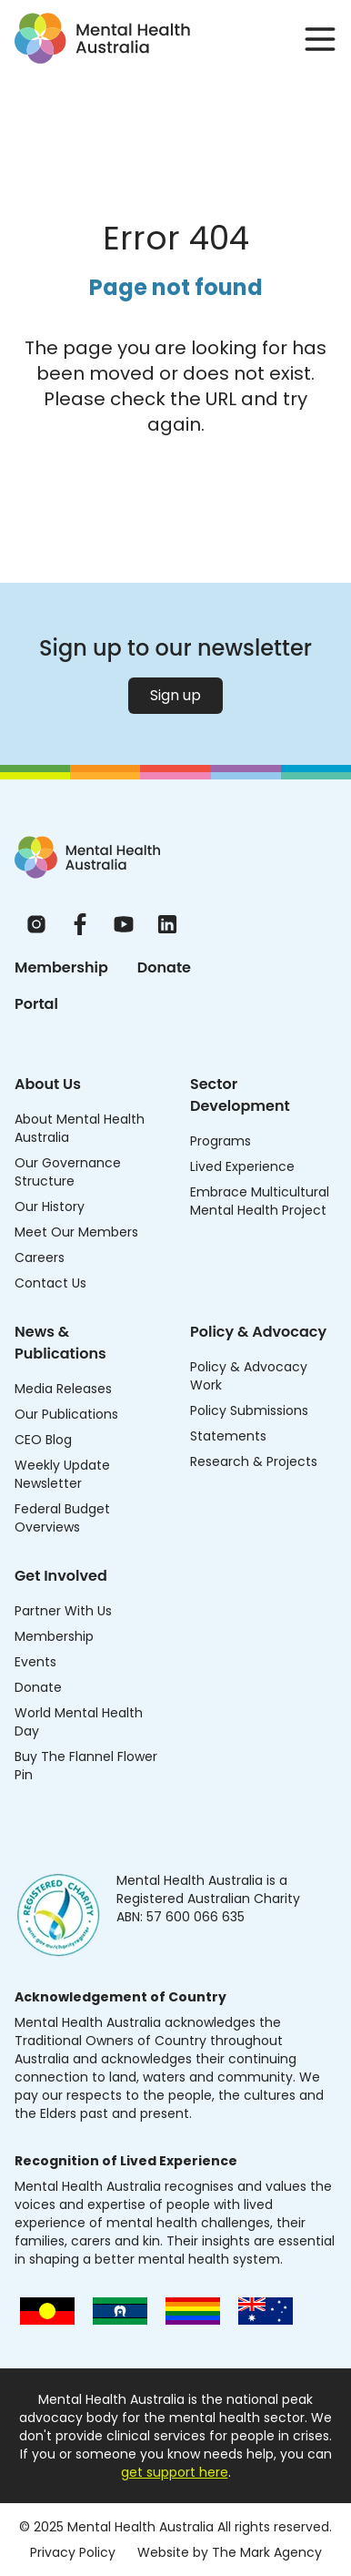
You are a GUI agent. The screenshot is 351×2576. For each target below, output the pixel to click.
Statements (228, 1436)
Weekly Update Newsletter (62, 1474)
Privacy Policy (72, 2552)
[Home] (87, 857)
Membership (61, 967)
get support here (174, 2472)
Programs (220, 1141)
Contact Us (50, 1283)
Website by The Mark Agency (229, 2552)
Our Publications (66, 1414)
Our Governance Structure (68, 1172)
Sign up (175, 695)
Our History (50, 1206)
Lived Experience (242, 1166)
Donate (164, 967)
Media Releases (63, 1389)
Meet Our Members (76, 1232)
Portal (36, 1003)
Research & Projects (253, 1461)
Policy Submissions (249, 1410)
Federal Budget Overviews (62, 1518)
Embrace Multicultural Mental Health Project (259, 1201)
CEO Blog (43, 1440)
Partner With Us (63, 1611)
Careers (40, 1257)
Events (35, 1662)
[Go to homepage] (102, 38)
